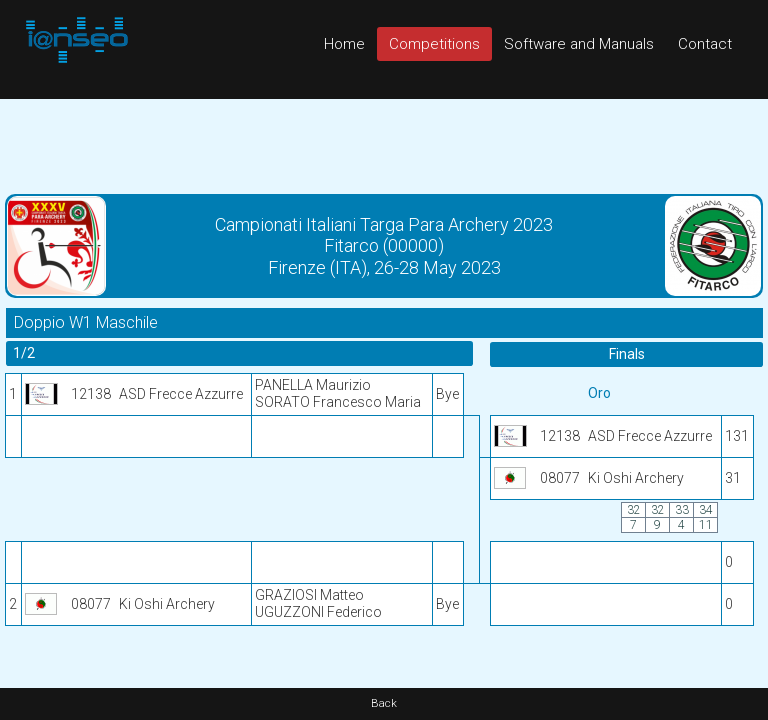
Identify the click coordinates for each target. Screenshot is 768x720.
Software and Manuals (579, 44)
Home (344, 44)
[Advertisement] (384, 144)
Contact (705, 44)
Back (384, 703)
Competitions (434, 44)
